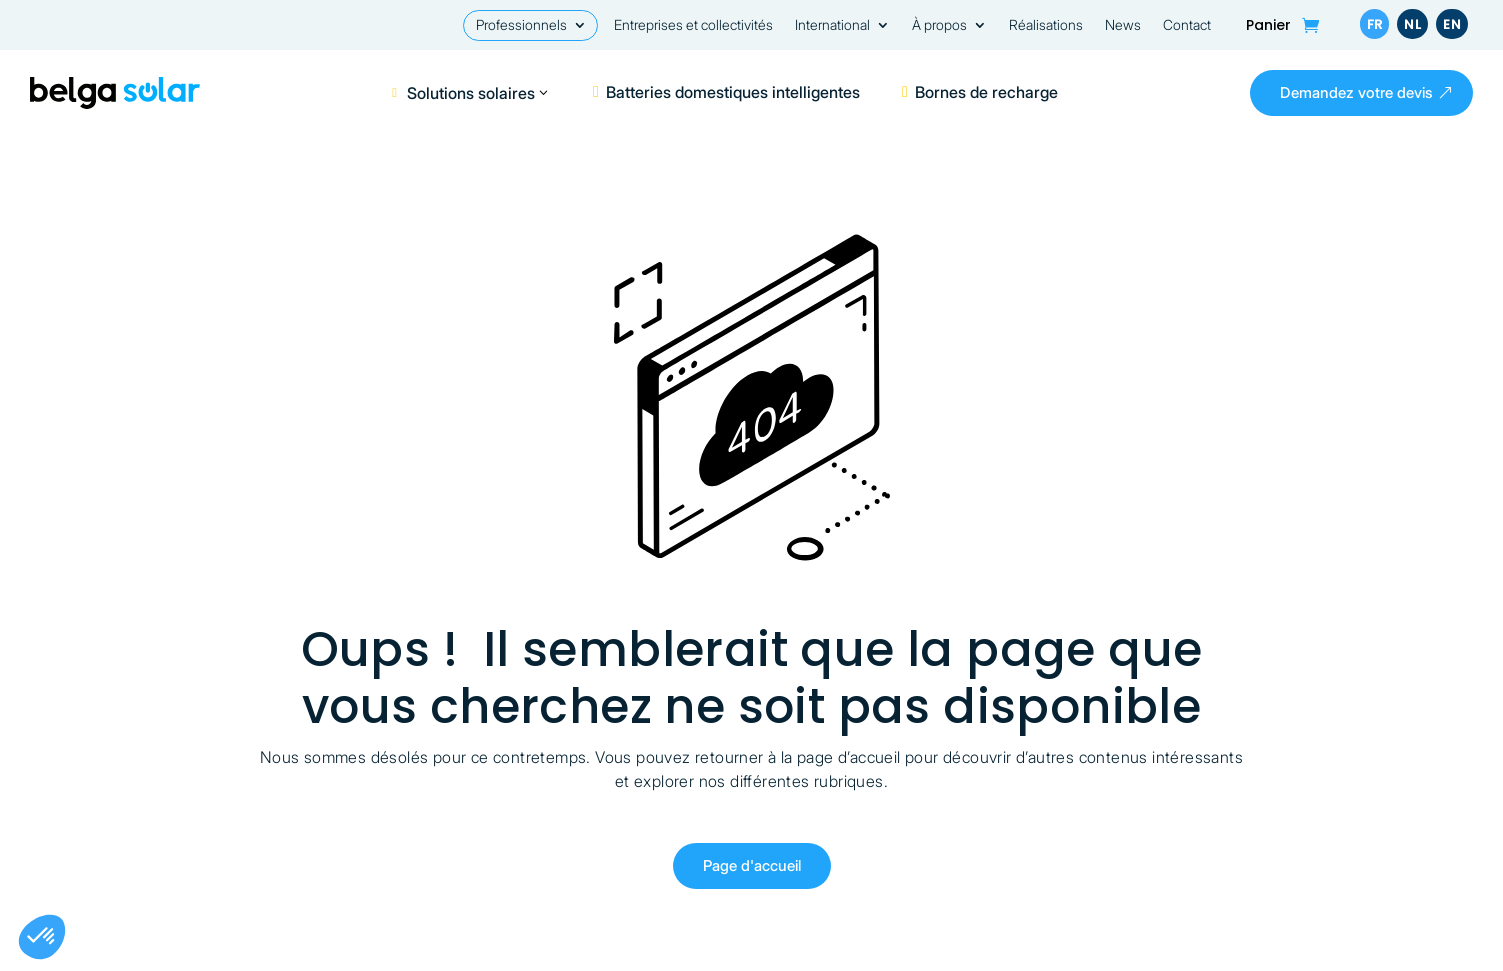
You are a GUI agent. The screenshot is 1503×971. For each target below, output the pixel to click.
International (832, 25)
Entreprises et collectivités (693, 25)
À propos (939, 25)
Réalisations (1046, 25)
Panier (1268, 26)
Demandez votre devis (1356, 92)
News (1123, 25)
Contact (1187, 25)
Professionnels (521, 25)
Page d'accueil (752, 865)
